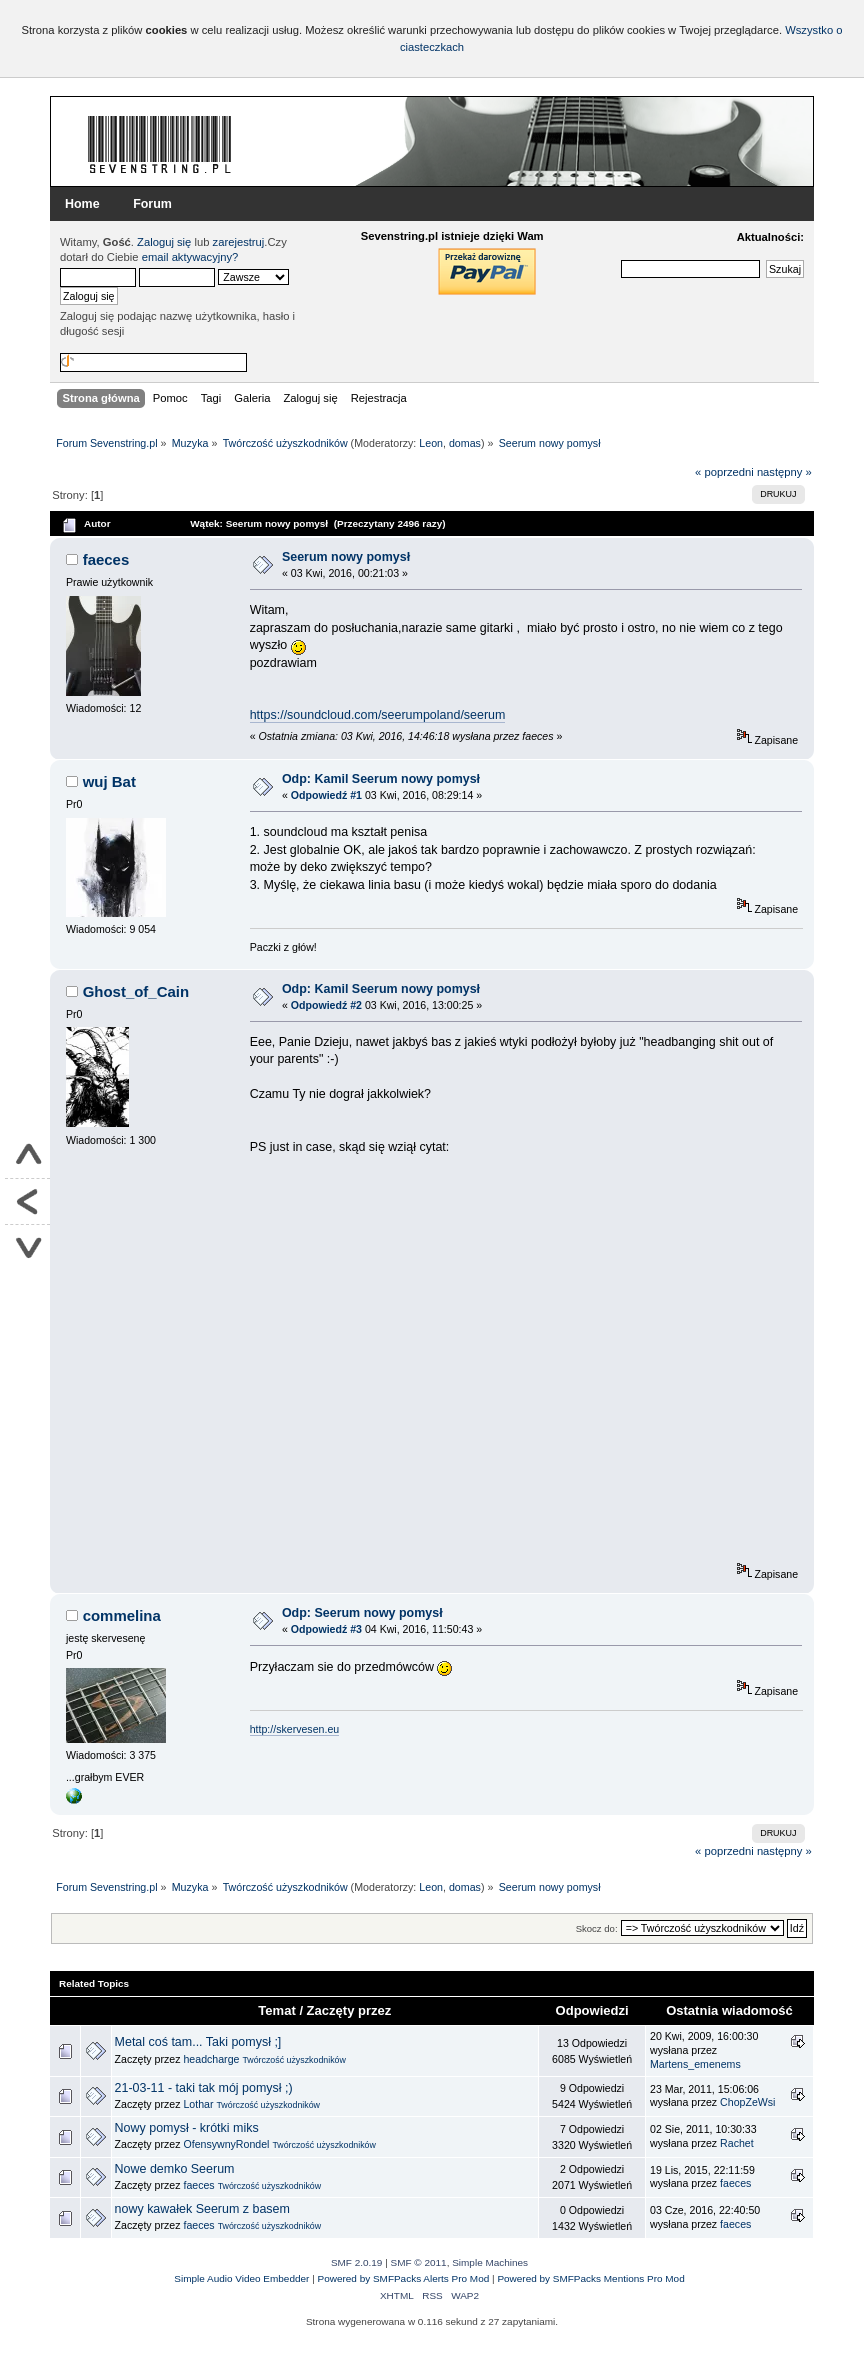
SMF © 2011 (419, 2262)
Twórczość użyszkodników (294, 2060)
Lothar (198, 2104)
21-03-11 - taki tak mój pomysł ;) (204, 2088)
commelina (122, 1615)
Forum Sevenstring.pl (160, 144)
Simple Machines (490, 2262)
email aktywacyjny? (190, 257)
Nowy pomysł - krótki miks (187, 2128)
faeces (106, 559)
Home (82, 204)
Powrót (27, 1202)
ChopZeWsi (747, 2102)
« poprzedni (724, 472)
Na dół (27, 1247)
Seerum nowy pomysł (346, 557)
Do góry (27, 1156)
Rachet (737, 2143)
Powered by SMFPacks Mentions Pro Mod (590, 2278)
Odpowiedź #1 (326, 795)
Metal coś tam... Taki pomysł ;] (198, 2042)
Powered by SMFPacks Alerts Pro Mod (404, 2278)
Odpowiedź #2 (326, 1005)
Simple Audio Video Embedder (241, 2278)
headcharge (211, 2059)
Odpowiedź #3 (326, 1629)
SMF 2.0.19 (357, 2262)
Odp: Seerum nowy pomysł (362, 1613)
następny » (784, 472)
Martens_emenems (695, 2064)
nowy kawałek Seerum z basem (202, 2209)
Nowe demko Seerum (175, 2169)
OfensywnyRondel (226, 2144)
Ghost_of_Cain (136, 991)
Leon (431, 443)
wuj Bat (109, 781)
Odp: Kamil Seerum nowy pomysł (381, 779)
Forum (152, 204)
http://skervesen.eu (295, 1729)
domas (465, 443)
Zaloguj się (164, 242)
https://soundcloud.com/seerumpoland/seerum (378, 715)
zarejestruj (239, 242)
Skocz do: (597, 1928)
